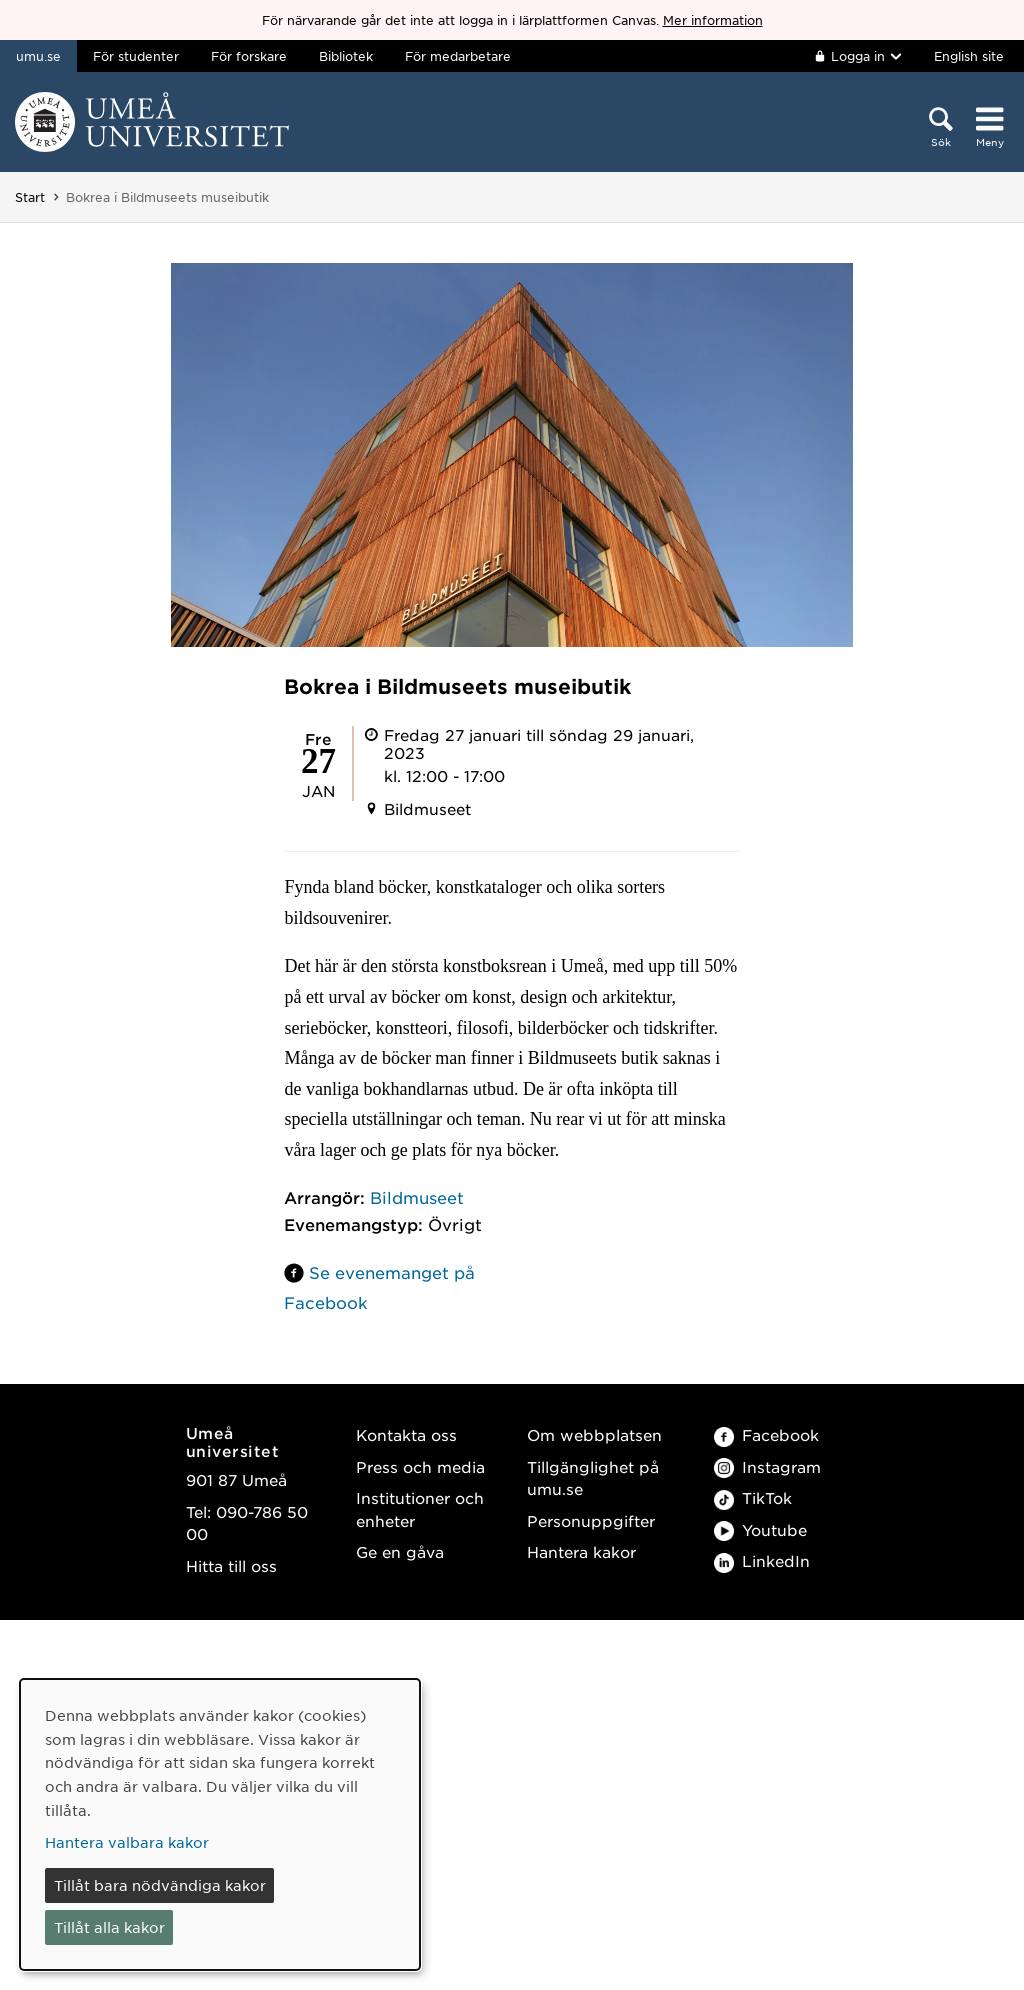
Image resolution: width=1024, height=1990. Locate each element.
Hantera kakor (581, 1551)
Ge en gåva (400, 1551)
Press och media (420, 1466)
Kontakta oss (406, 1434)
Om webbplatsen (594, 1434)
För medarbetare (458, 56)
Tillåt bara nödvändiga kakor (160, 1885)
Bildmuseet (417, 1197)
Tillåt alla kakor (109, 1927)
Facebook (766, 1434)
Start (30, 197)
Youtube (760, 1529)
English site (969, 56)
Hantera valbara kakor (127, 1842)
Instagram (767, 1466)
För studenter (136, 56)
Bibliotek (346, 56)
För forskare (249, 56)
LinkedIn (762, 1560)
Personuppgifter (591, 1520)
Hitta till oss (231, 1565)
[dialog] (220, 1824)
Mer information (713, 20)
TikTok (753, 1497)
